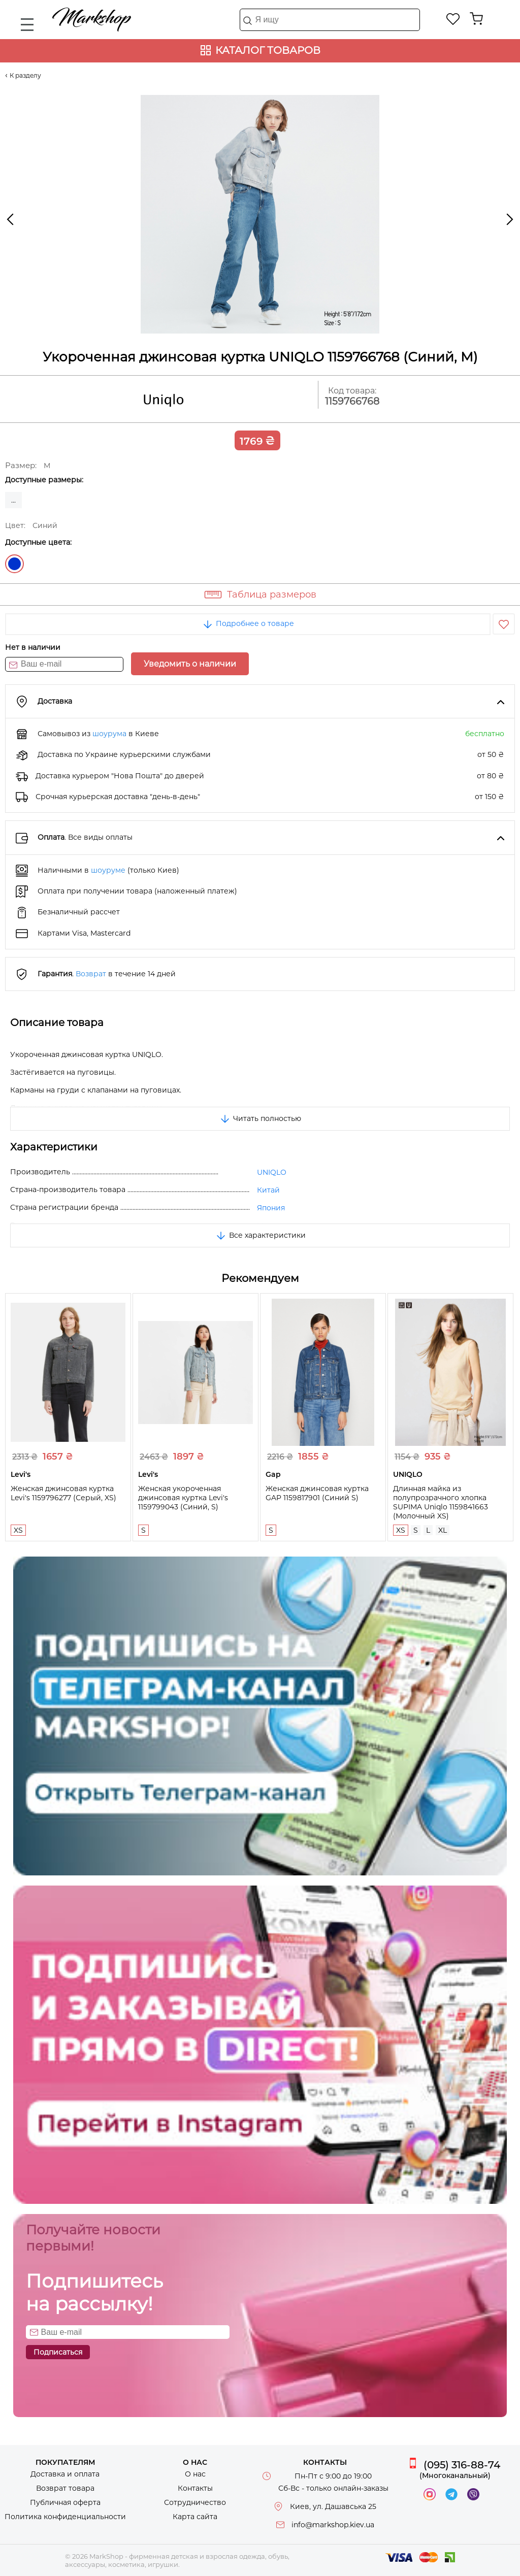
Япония (271, 1207)
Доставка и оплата (65, 2474)
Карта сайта (195, 2516)
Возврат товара (65, 2488)
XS (18, 1530)
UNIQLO (271, 1172)
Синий (14, 563)
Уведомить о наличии (190, 664)
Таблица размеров (271, 594)
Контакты (195, 2488)
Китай (268, 1190)
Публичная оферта (65, 2502)
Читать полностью (260, 1118)
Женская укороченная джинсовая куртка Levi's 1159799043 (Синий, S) (183, 1497)
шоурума (109, 733)
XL (442, 1530)
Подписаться (58, 2352)
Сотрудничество (195, 2502)
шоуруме (108, 870)
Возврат (91, 973)
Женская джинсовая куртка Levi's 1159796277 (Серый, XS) (63, 1493)
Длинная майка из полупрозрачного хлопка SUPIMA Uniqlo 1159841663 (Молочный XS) (440, 1502)
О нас (195, 2474)
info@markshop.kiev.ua (332, 2524)
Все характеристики (260, 1235)
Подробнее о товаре (248, 623)
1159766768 (352, 401)
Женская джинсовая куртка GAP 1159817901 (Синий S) (317, 1493)
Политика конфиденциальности (65, 2516)
